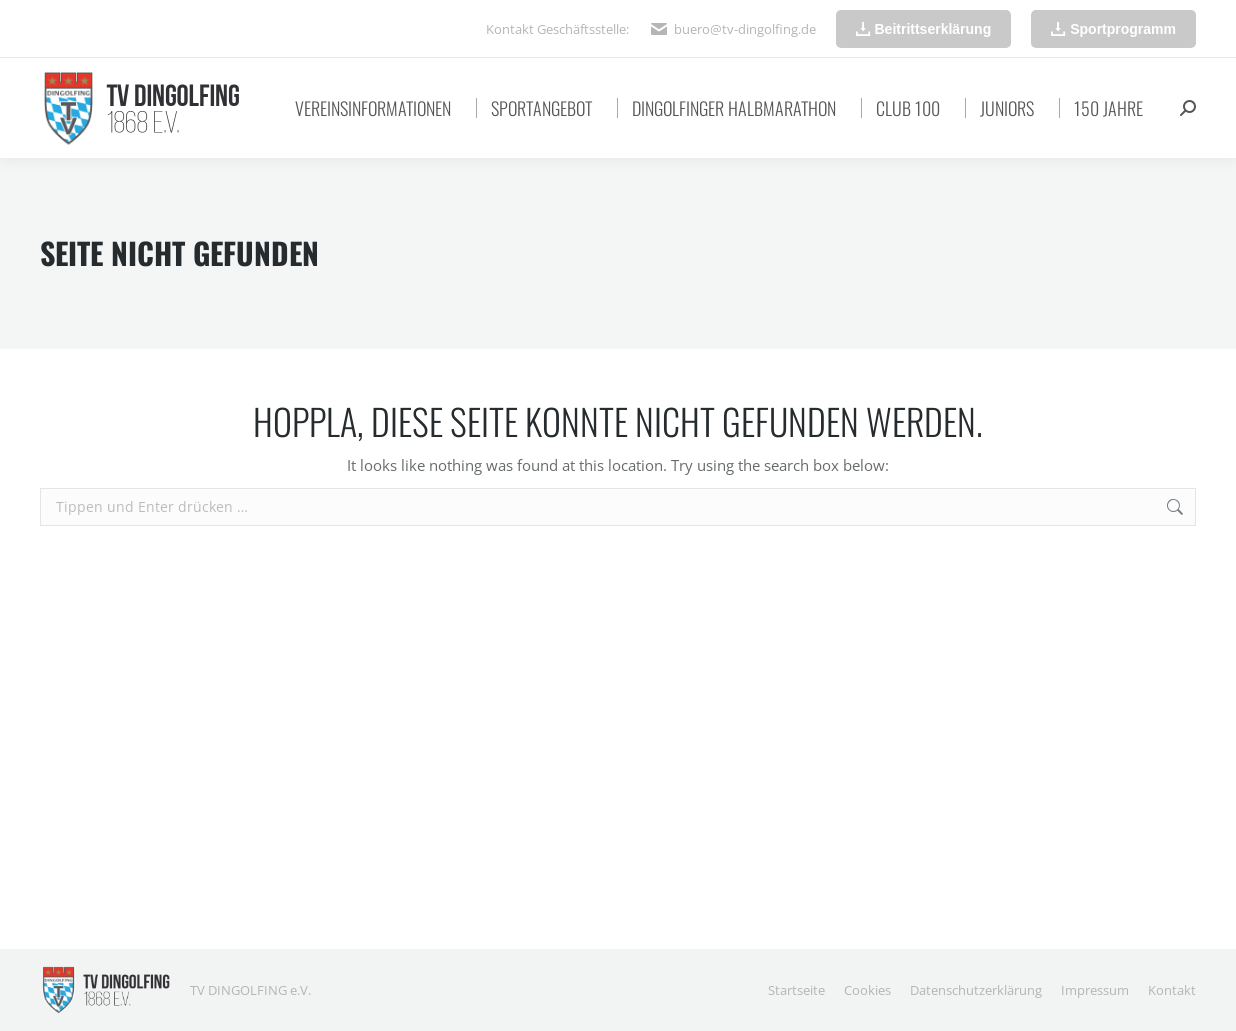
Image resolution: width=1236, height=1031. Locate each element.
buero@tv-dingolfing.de (745, 29)
